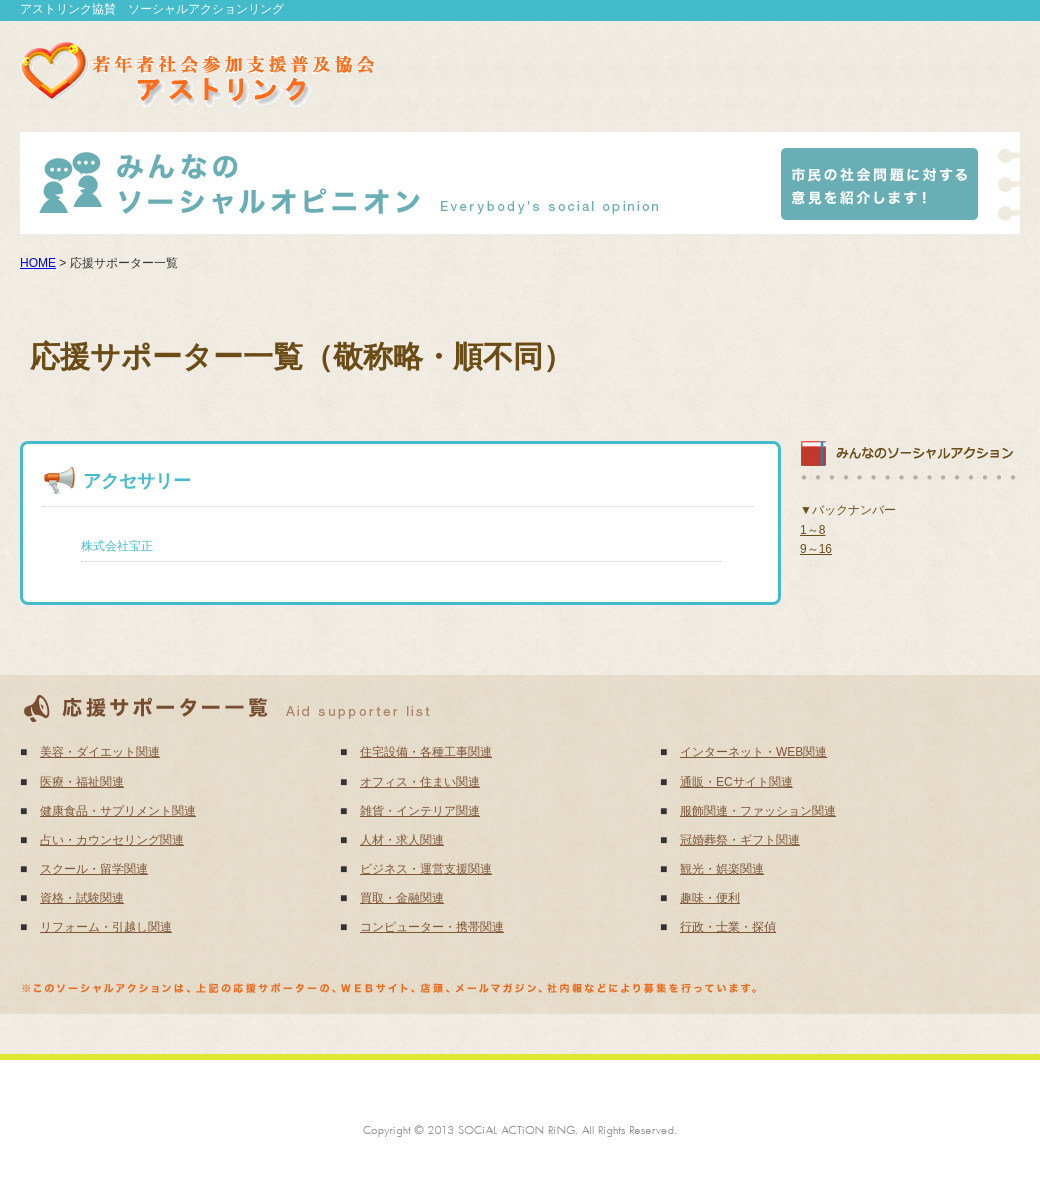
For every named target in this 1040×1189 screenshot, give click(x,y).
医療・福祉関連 (82, 782)
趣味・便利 (710, 898)
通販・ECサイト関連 (736, 782)
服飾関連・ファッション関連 (758, 811)
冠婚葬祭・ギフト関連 (740, 840)
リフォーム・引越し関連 (106, 927)
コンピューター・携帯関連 (432, 927)
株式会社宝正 (117, 546)
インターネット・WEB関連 (753, 752)
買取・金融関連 (402, 898)
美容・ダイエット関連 (100, 752)
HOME (38, 263)
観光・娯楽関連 (722, 869)
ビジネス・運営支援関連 (426, 869)
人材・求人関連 (402, 840)
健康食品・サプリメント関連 (118, 811)
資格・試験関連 (82, 898)
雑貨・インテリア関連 (420, 811)
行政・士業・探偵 (728, 927)
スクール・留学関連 (94, 869)
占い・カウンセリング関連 (112, 840)
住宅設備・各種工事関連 (426, 752)
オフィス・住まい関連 (420, 782)
